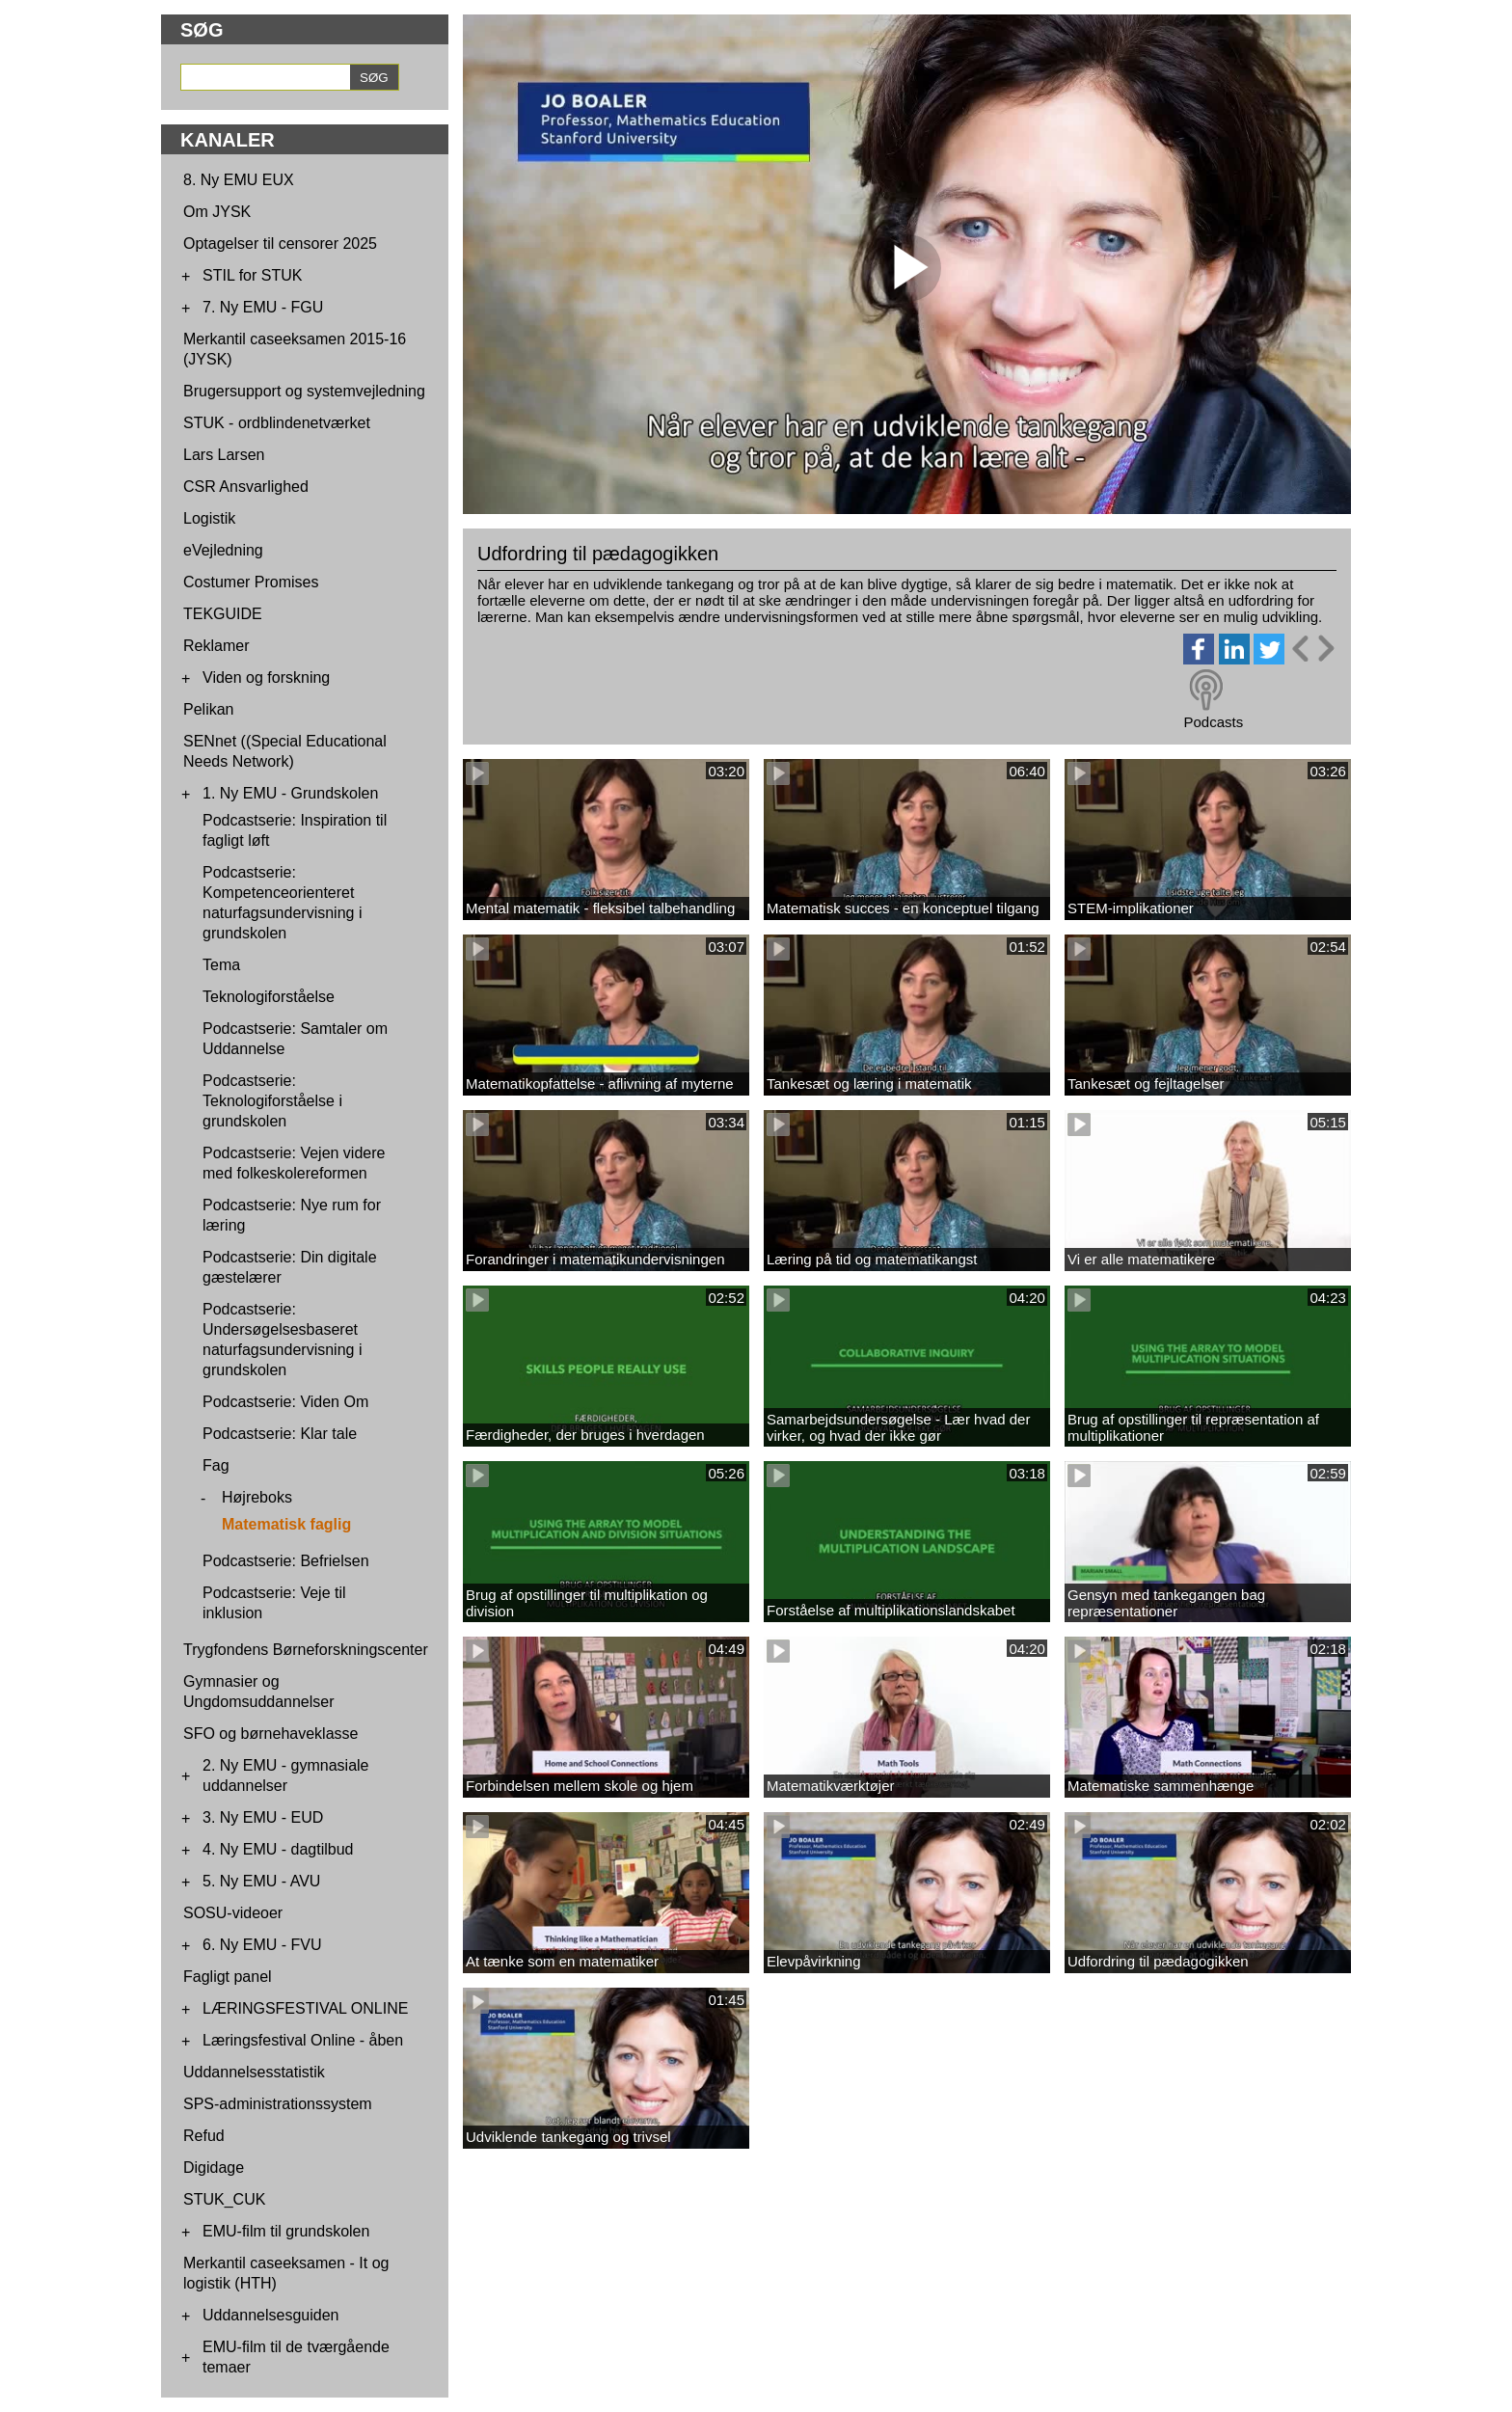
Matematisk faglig (286, 1524)
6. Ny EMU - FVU (262, 1945)
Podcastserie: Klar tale (279, 1433)
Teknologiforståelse (268, 997)
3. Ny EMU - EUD (262, 1817)
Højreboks (257, 1497)
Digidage (213, 2167)
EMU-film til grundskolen (285, 2231)
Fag (216, 1465)
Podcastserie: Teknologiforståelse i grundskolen (272, 1100)
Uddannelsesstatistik (254, 2072)
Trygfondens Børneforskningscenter (305, 1649)
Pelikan (208, 709)
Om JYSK (217, 211)
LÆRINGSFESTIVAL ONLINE (305, 2008)
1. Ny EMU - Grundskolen (290, 793)
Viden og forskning (266, 677)
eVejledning (223, 550)
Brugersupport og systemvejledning (304, 391)
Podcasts (1213, 722)
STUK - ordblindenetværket (276, 423)
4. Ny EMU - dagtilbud (278, 1849)
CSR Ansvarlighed (246, 486)
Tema (221, 965)
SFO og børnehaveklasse (270, 1733)
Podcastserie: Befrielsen (285, 1561)
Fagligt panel (227, 1976)
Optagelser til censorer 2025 (280, 243)
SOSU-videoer (233, 1913)
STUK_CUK (224, 2199)
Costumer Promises (250, 582)
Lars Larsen (224, 455)
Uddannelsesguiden (270, 2315)
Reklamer (216, 645)
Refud (204, 2135)
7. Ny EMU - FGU (262, 307)
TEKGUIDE (222, 614)
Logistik (209, 518)
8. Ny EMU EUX (238, 180)
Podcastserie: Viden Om (285, 1402)
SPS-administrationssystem (277, 2104)
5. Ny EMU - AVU (261, 1881)
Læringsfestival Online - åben (302, 2040)
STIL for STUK (252, 275)
